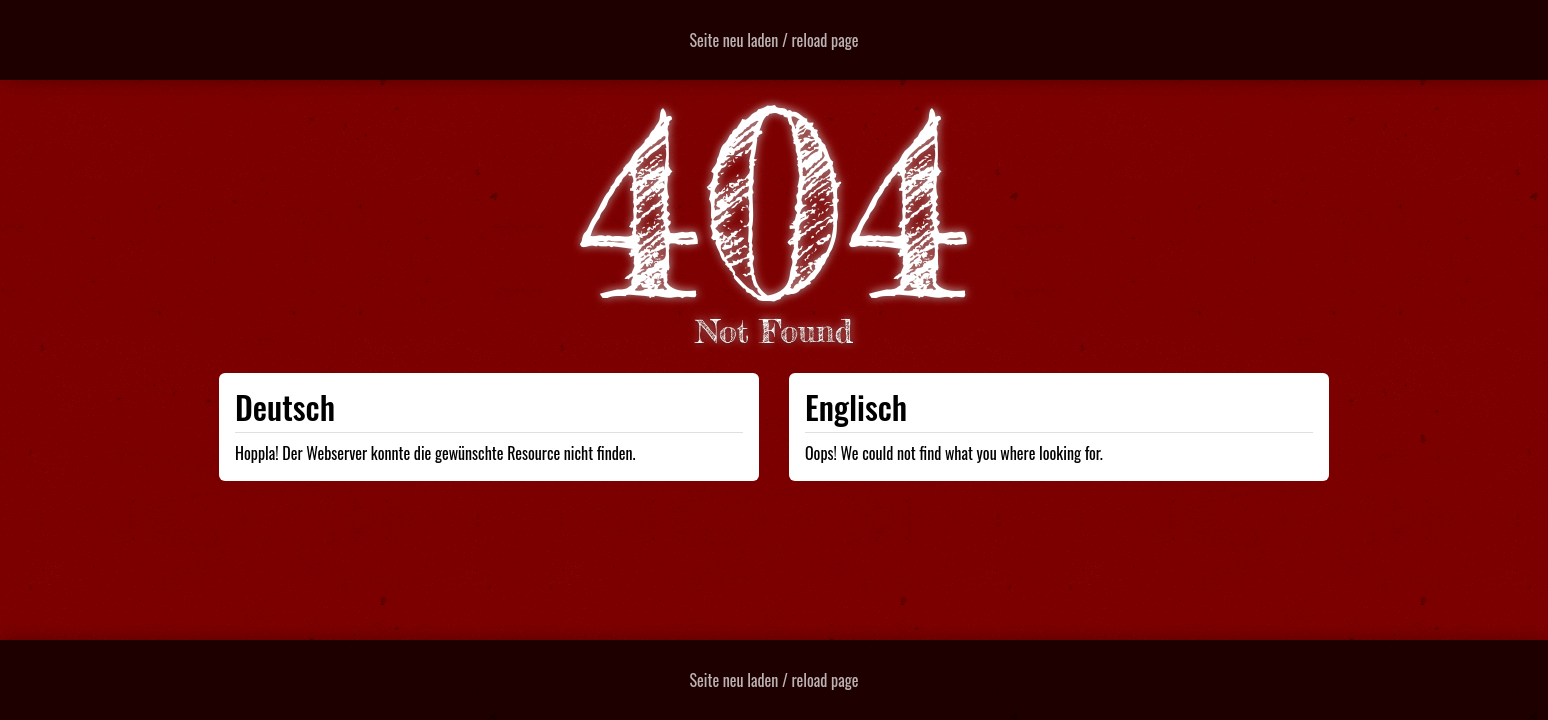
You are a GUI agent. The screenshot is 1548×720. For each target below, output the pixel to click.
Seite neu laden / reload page (774, 40)
